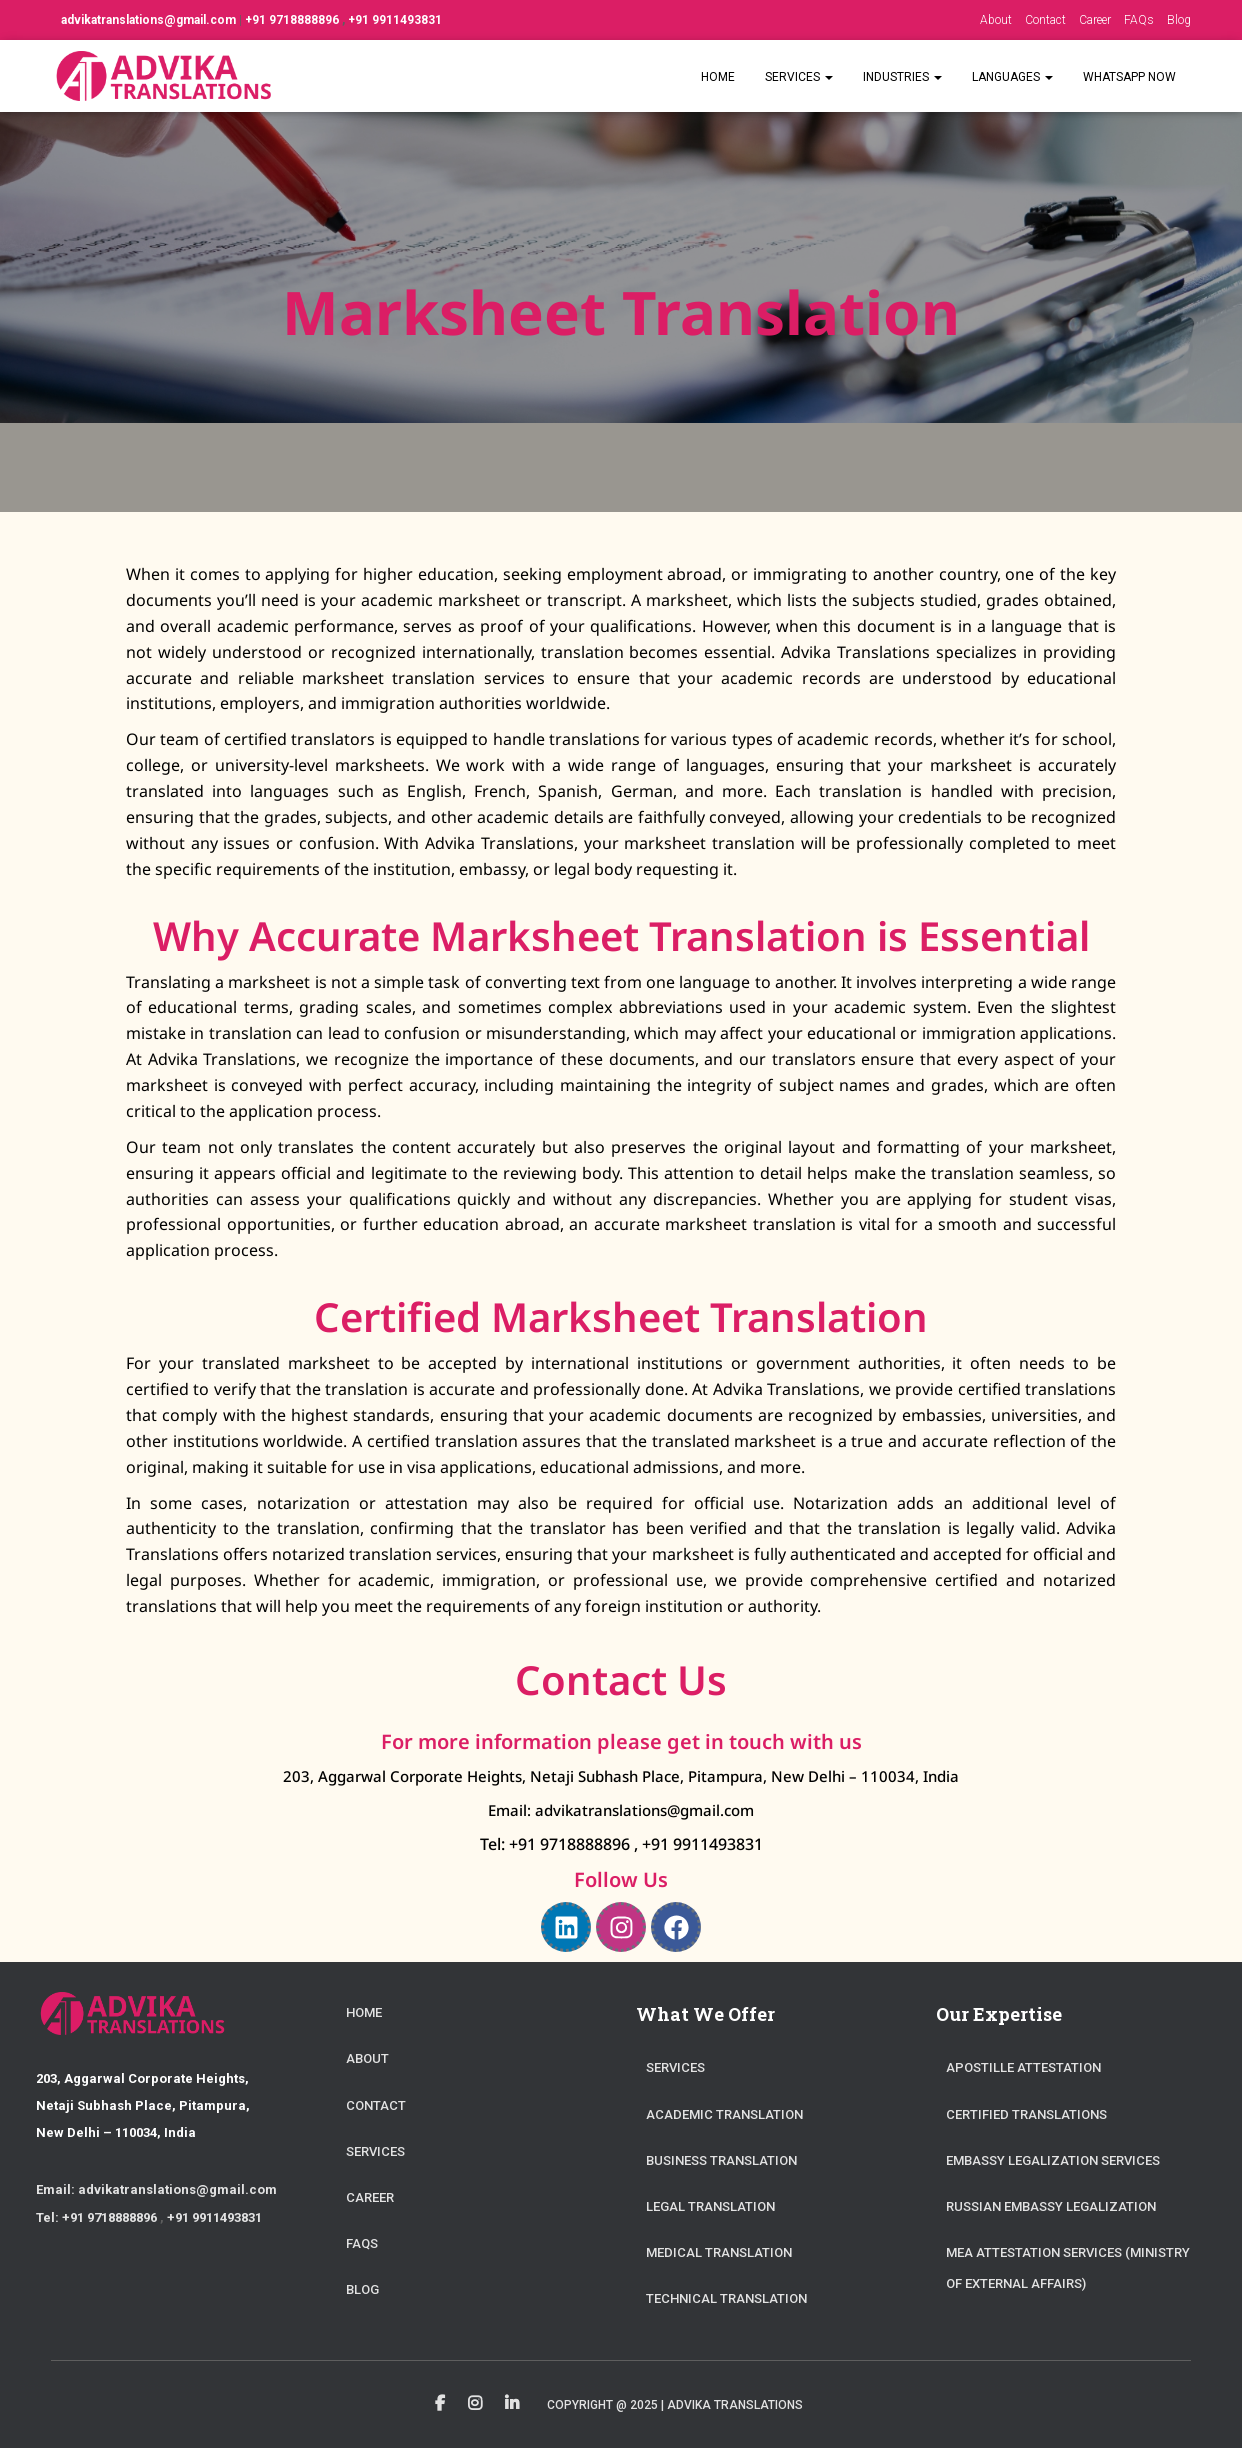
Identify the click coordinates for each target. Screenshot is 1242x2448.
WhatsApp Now (1129, 77)
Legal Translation (710, 2206)
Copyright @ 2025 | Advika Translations (675, 2405)
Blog (1179, 20)
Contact (1045, 20)
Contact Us (621, 1679)
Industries (902, 77)
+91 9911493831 (395, 20)
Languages (1012, 77)
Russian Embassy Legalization (1051, 2206)
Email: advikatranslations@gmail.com (621, 1810)
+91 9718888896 (293, 20)
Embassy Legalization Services (1053, 2160)
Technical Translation (726, 2298)
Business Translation (721, 2160)
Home (718, 77)
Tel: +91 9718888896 (557, 1844)
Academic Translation (724, 2114)
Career (1095, 20)
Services (799, 77)
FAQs (1139, 20)
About (996, 20)
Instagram (475, 2404)
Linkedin (512, 2404)
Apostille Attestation (1023, 2067)
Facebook (440, 2404)
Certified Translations (1026, 2114)
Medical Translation (719, 2252)
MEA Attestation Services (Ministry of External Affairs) (1068, 2268)
